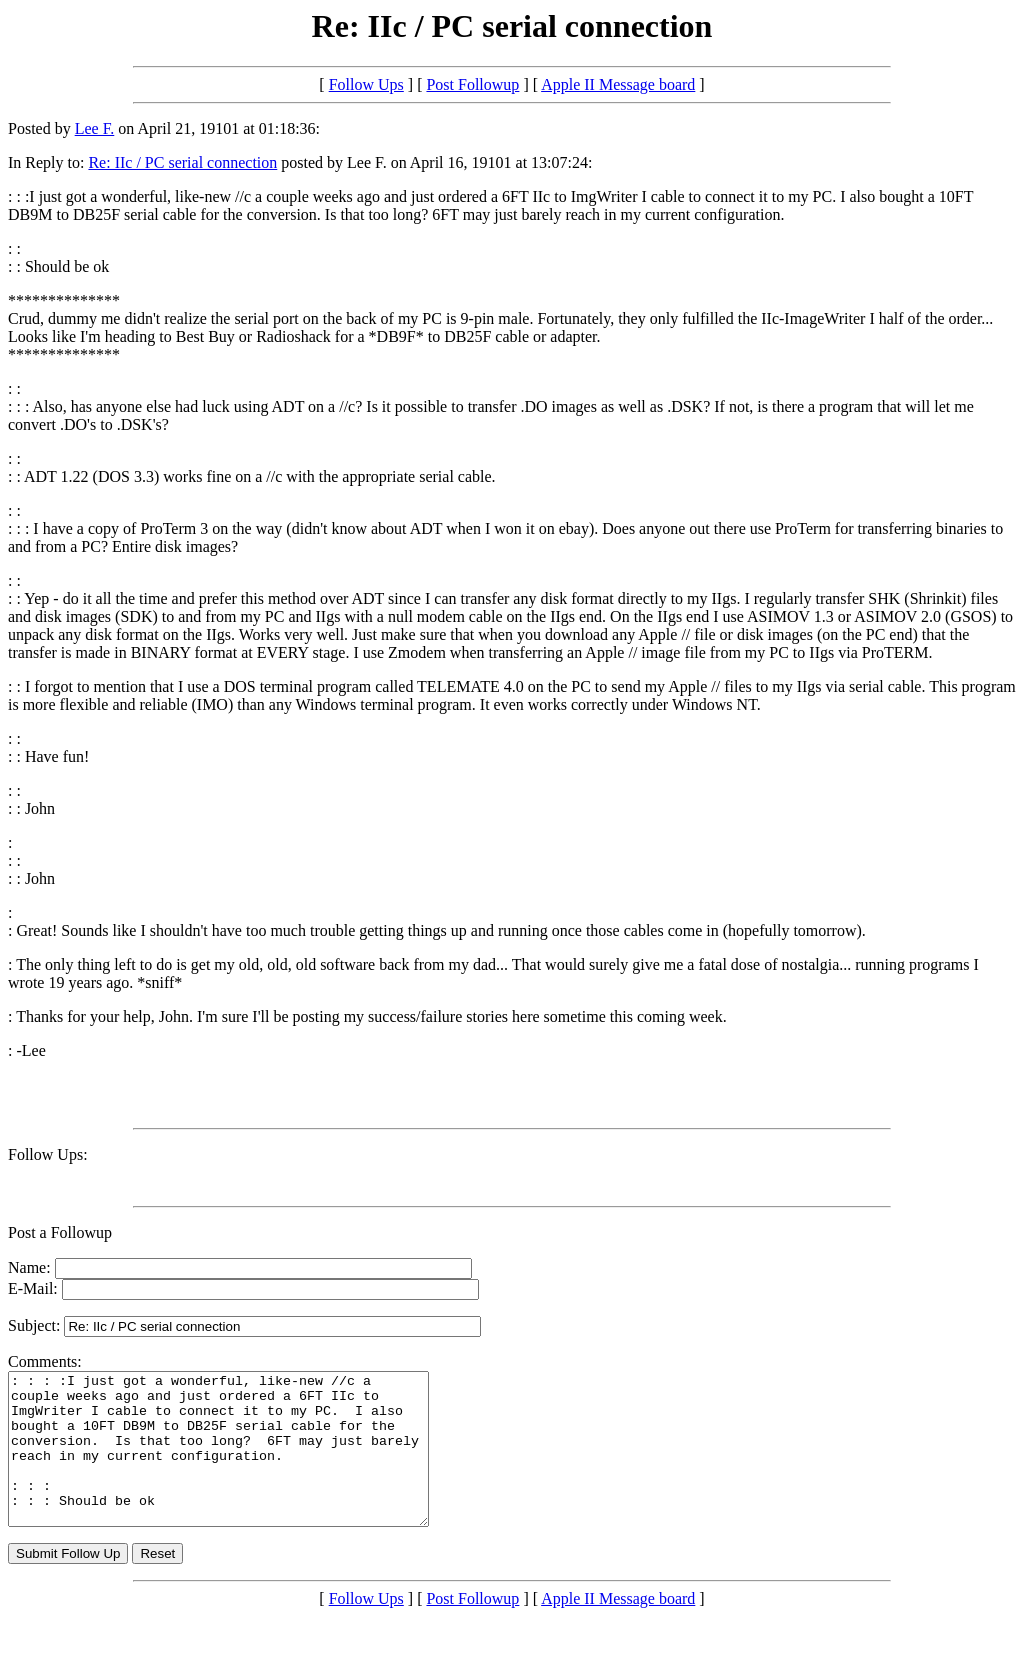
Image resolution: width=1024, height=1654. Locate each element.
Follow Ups (366, 84)
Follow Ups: (48, 1154)
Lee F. (95, 128)
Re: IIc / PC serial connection (182, 162)
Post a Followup (60, 1232)
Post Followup (472, 84)
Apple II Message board (618, 84)
